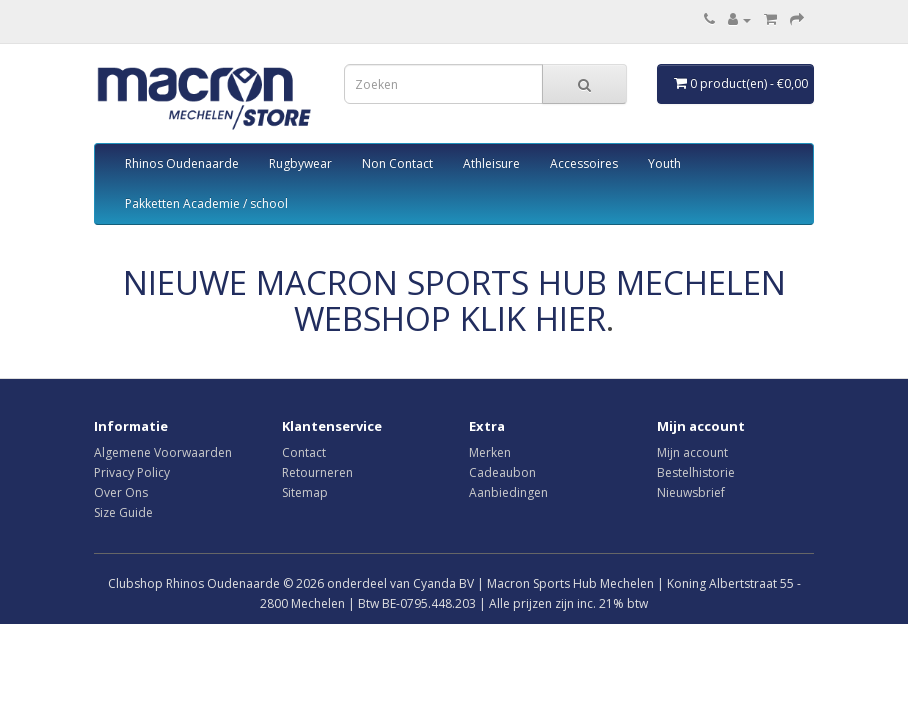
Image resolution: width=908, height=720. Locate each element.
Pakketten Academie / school (206, 203)
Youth (664, 163)
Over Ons (121, 492)
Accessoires (584, 163)
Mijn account (692, 452)
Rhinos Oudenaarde (182, 163)
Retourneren (317, 472)
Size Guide (123, 512)
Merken (490, 452)
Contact (304, 452)
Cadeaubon (502, 472)
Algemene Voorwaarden (163, 452)
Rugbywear (300, 163)
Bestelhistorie (696, 472)
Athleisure (491, 163)
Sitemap (305, 492)
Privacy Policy (132, 472)
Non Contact (397, 163)
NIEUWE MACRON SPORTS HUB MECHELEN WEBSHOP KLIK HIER (454, 300)
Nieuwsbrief (691, 492)
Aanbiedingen (508, 492)
